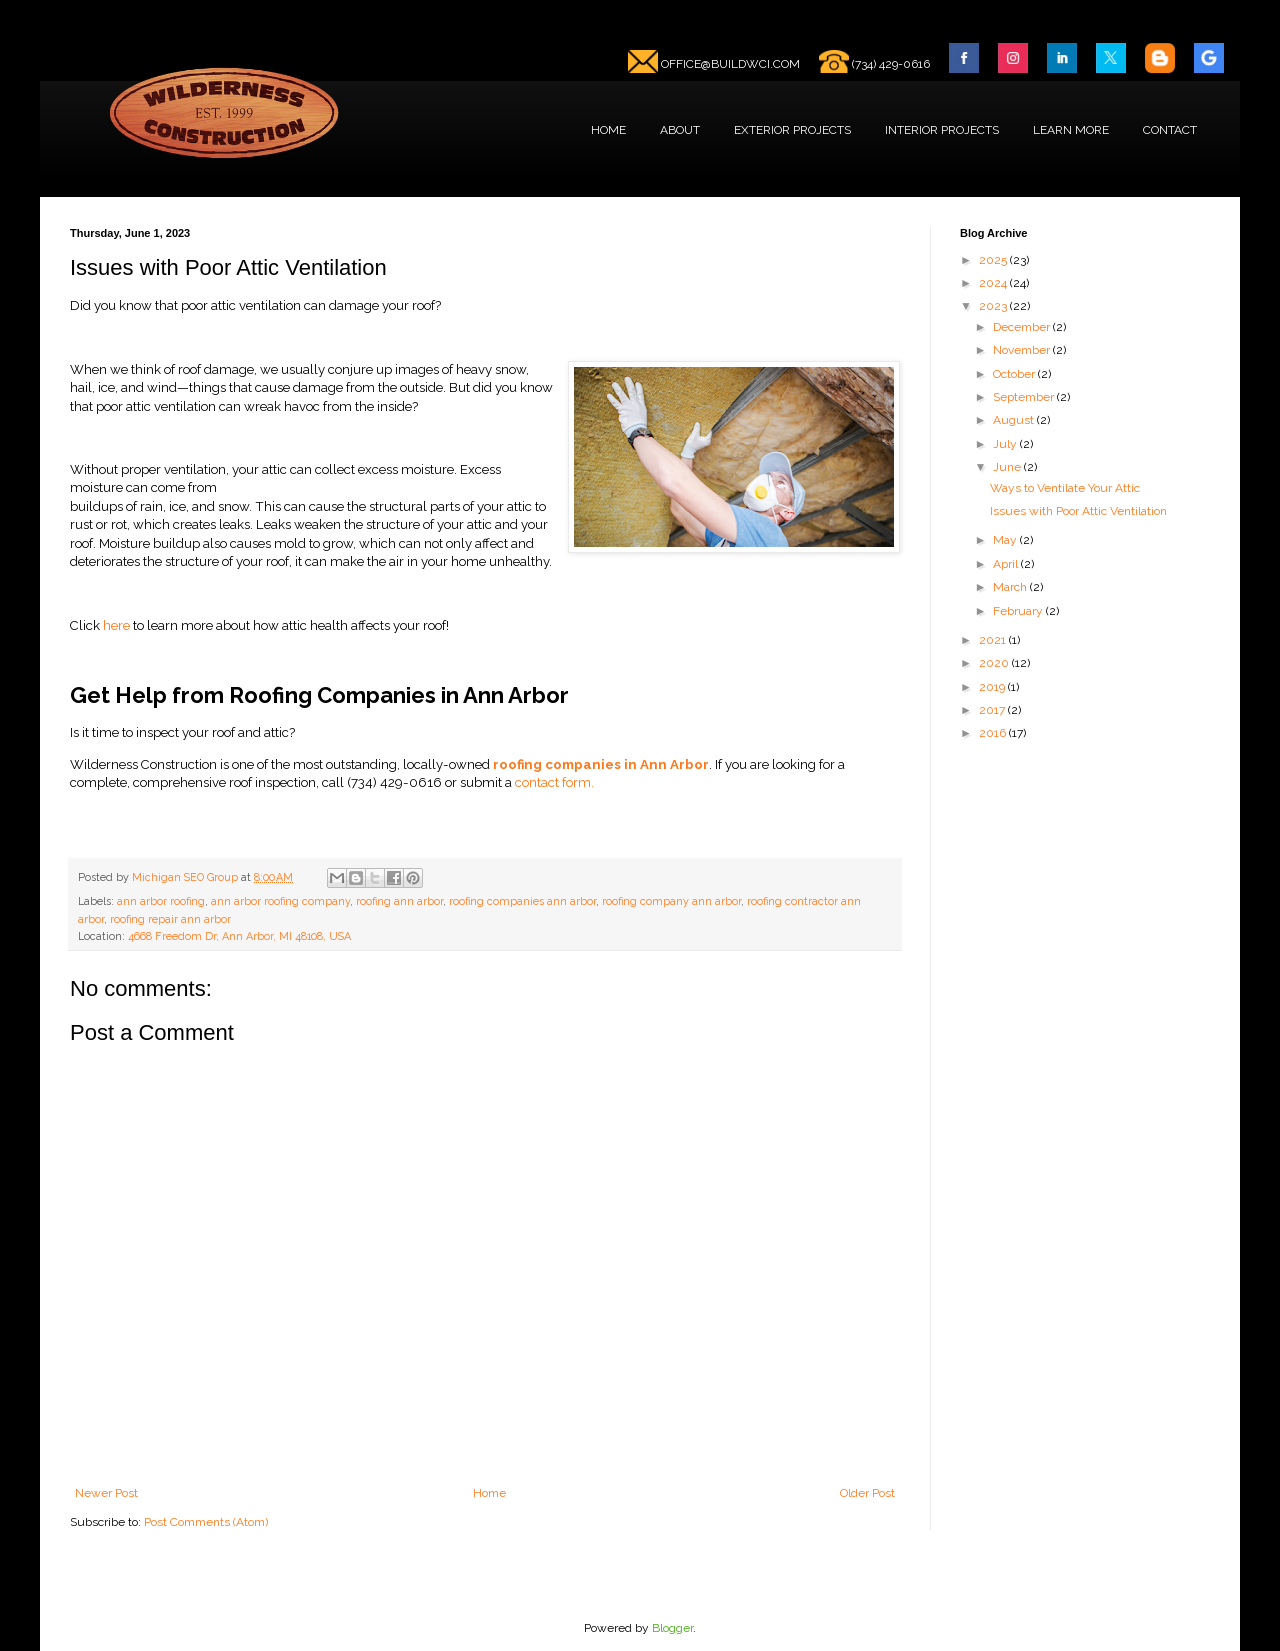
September (1025, 397)
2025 (994, 260)
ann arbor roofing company (280, 901)
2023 (994, 306)
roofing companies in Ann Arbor (601, 764)
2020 (995, 663)
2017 (993, 710)
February (1019, 611)
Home (489, 1493)
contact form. (554, 782)
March (1011, 587)
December (1023, 327)
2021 (994, 640)
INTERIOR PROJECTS (942, 130)
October (1015, 374)
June (1008, 467)
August (1015, 420)
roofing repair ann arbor (170, 919)
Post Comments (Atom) (206, 1522)
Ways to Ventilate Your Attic (1065, 488)
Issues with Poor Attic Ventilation (1078, 511)
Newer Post (106, 1493)
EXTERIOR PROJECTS (792, 130)
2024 (994, 283)
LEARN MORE (1071, 130)
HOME (608, 130)
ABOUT (680, 130)
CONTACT (1170, 130)
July (1006, 444)
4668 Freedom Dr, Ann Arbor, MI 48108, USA (239, 936)
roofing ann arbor (399, 901)
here (118, 625)
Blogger (672, 1628)
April (1007, 564)
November (1023, 350)
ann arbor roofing (161, 901)
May (1006, 540)
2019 (993, 687)
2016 (994, 733)
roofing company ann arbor (671, 901)
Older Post (867, 1493)
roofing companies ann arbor (522, 901)
